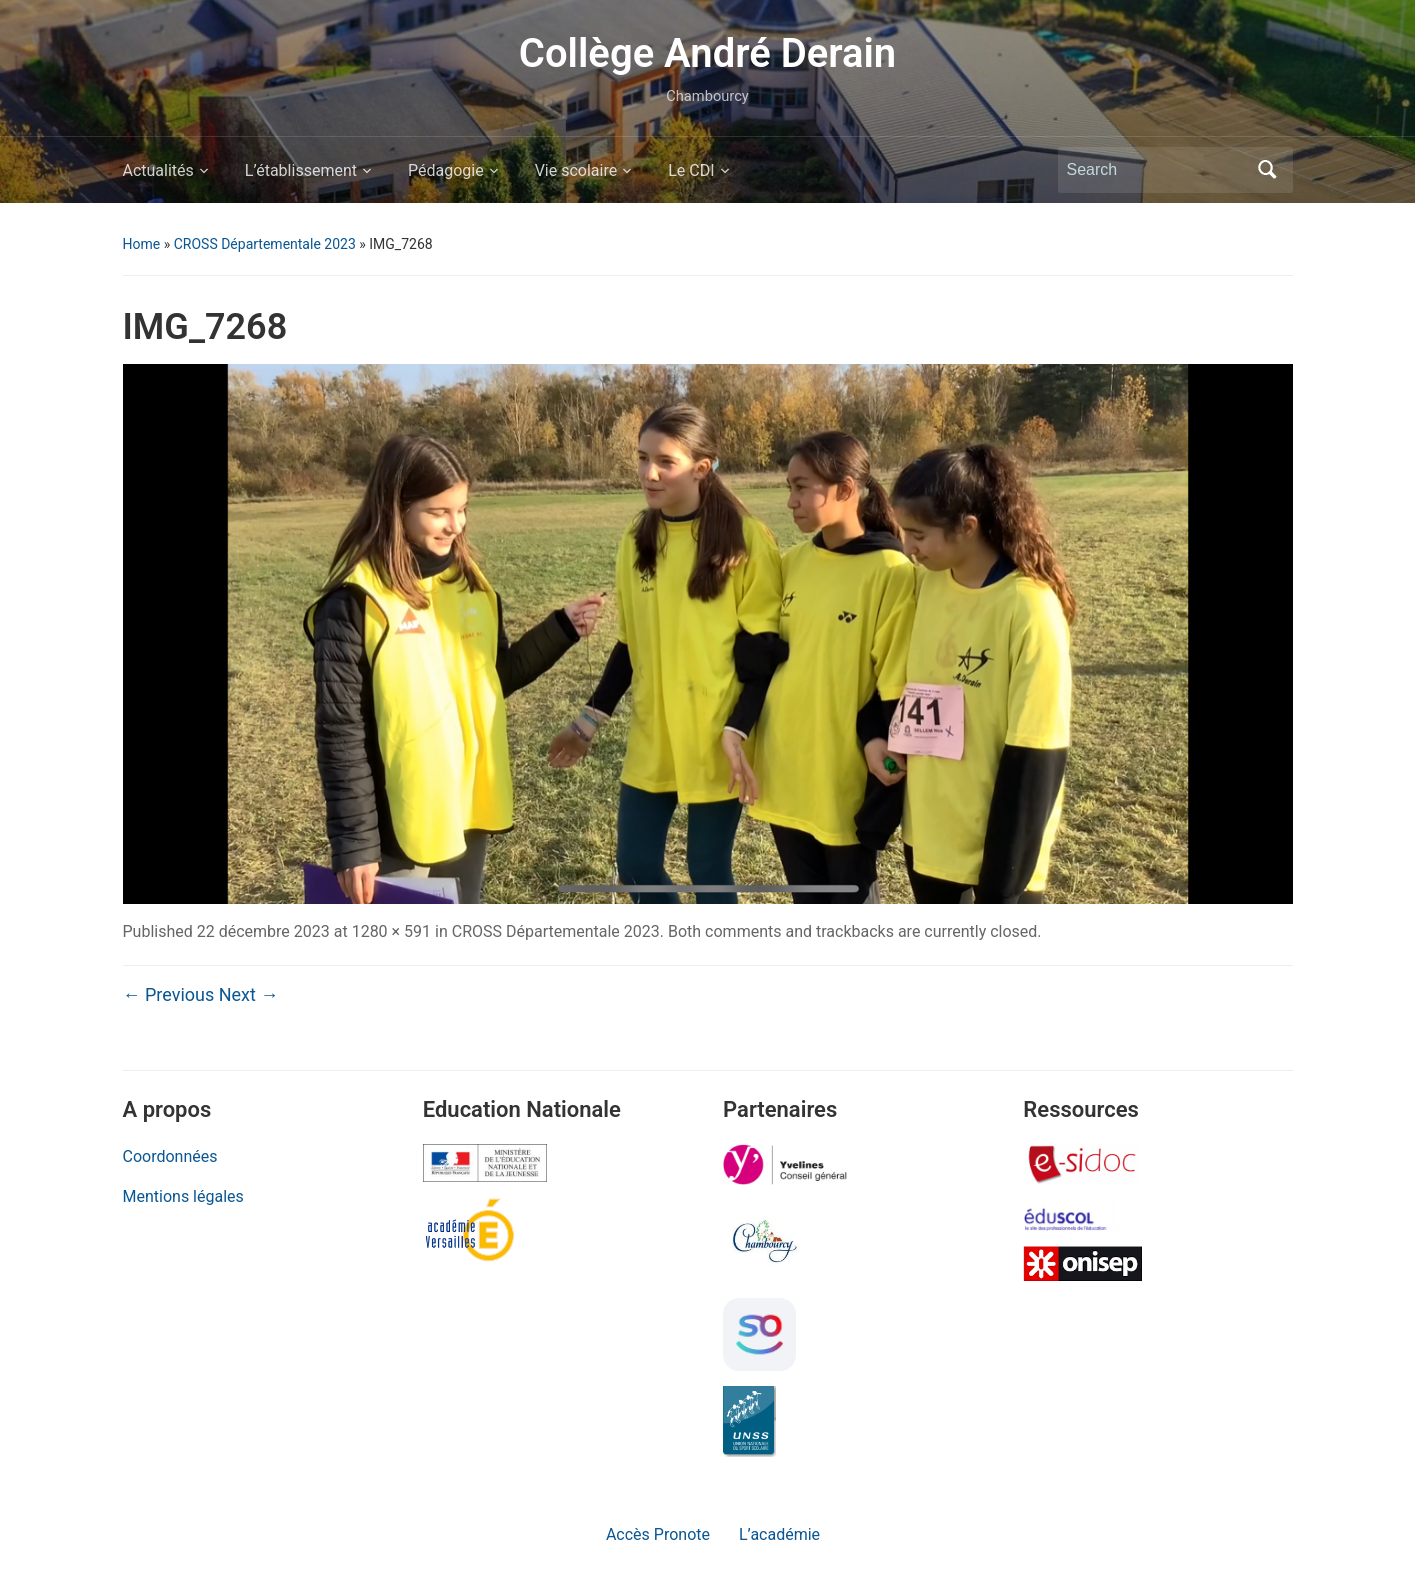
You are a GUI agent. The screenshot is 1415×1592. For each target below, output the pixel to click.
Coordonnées (170, 1156)
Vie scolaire (576, 170)
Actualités (158, 170)
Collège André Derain (707, 53)
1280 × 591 (391, 931)
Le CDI (691, 170)
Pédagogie (446, 170)
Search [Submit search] (1268, 170)
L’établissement (301, 170)
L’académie (779, 1534)
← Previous (169, 994)
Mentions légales (183, 1196)
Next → (249, 994)
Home (142, 244)
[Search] (1157, 170)
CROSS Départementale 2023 (265, 244)
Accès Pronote (658, 1534)
